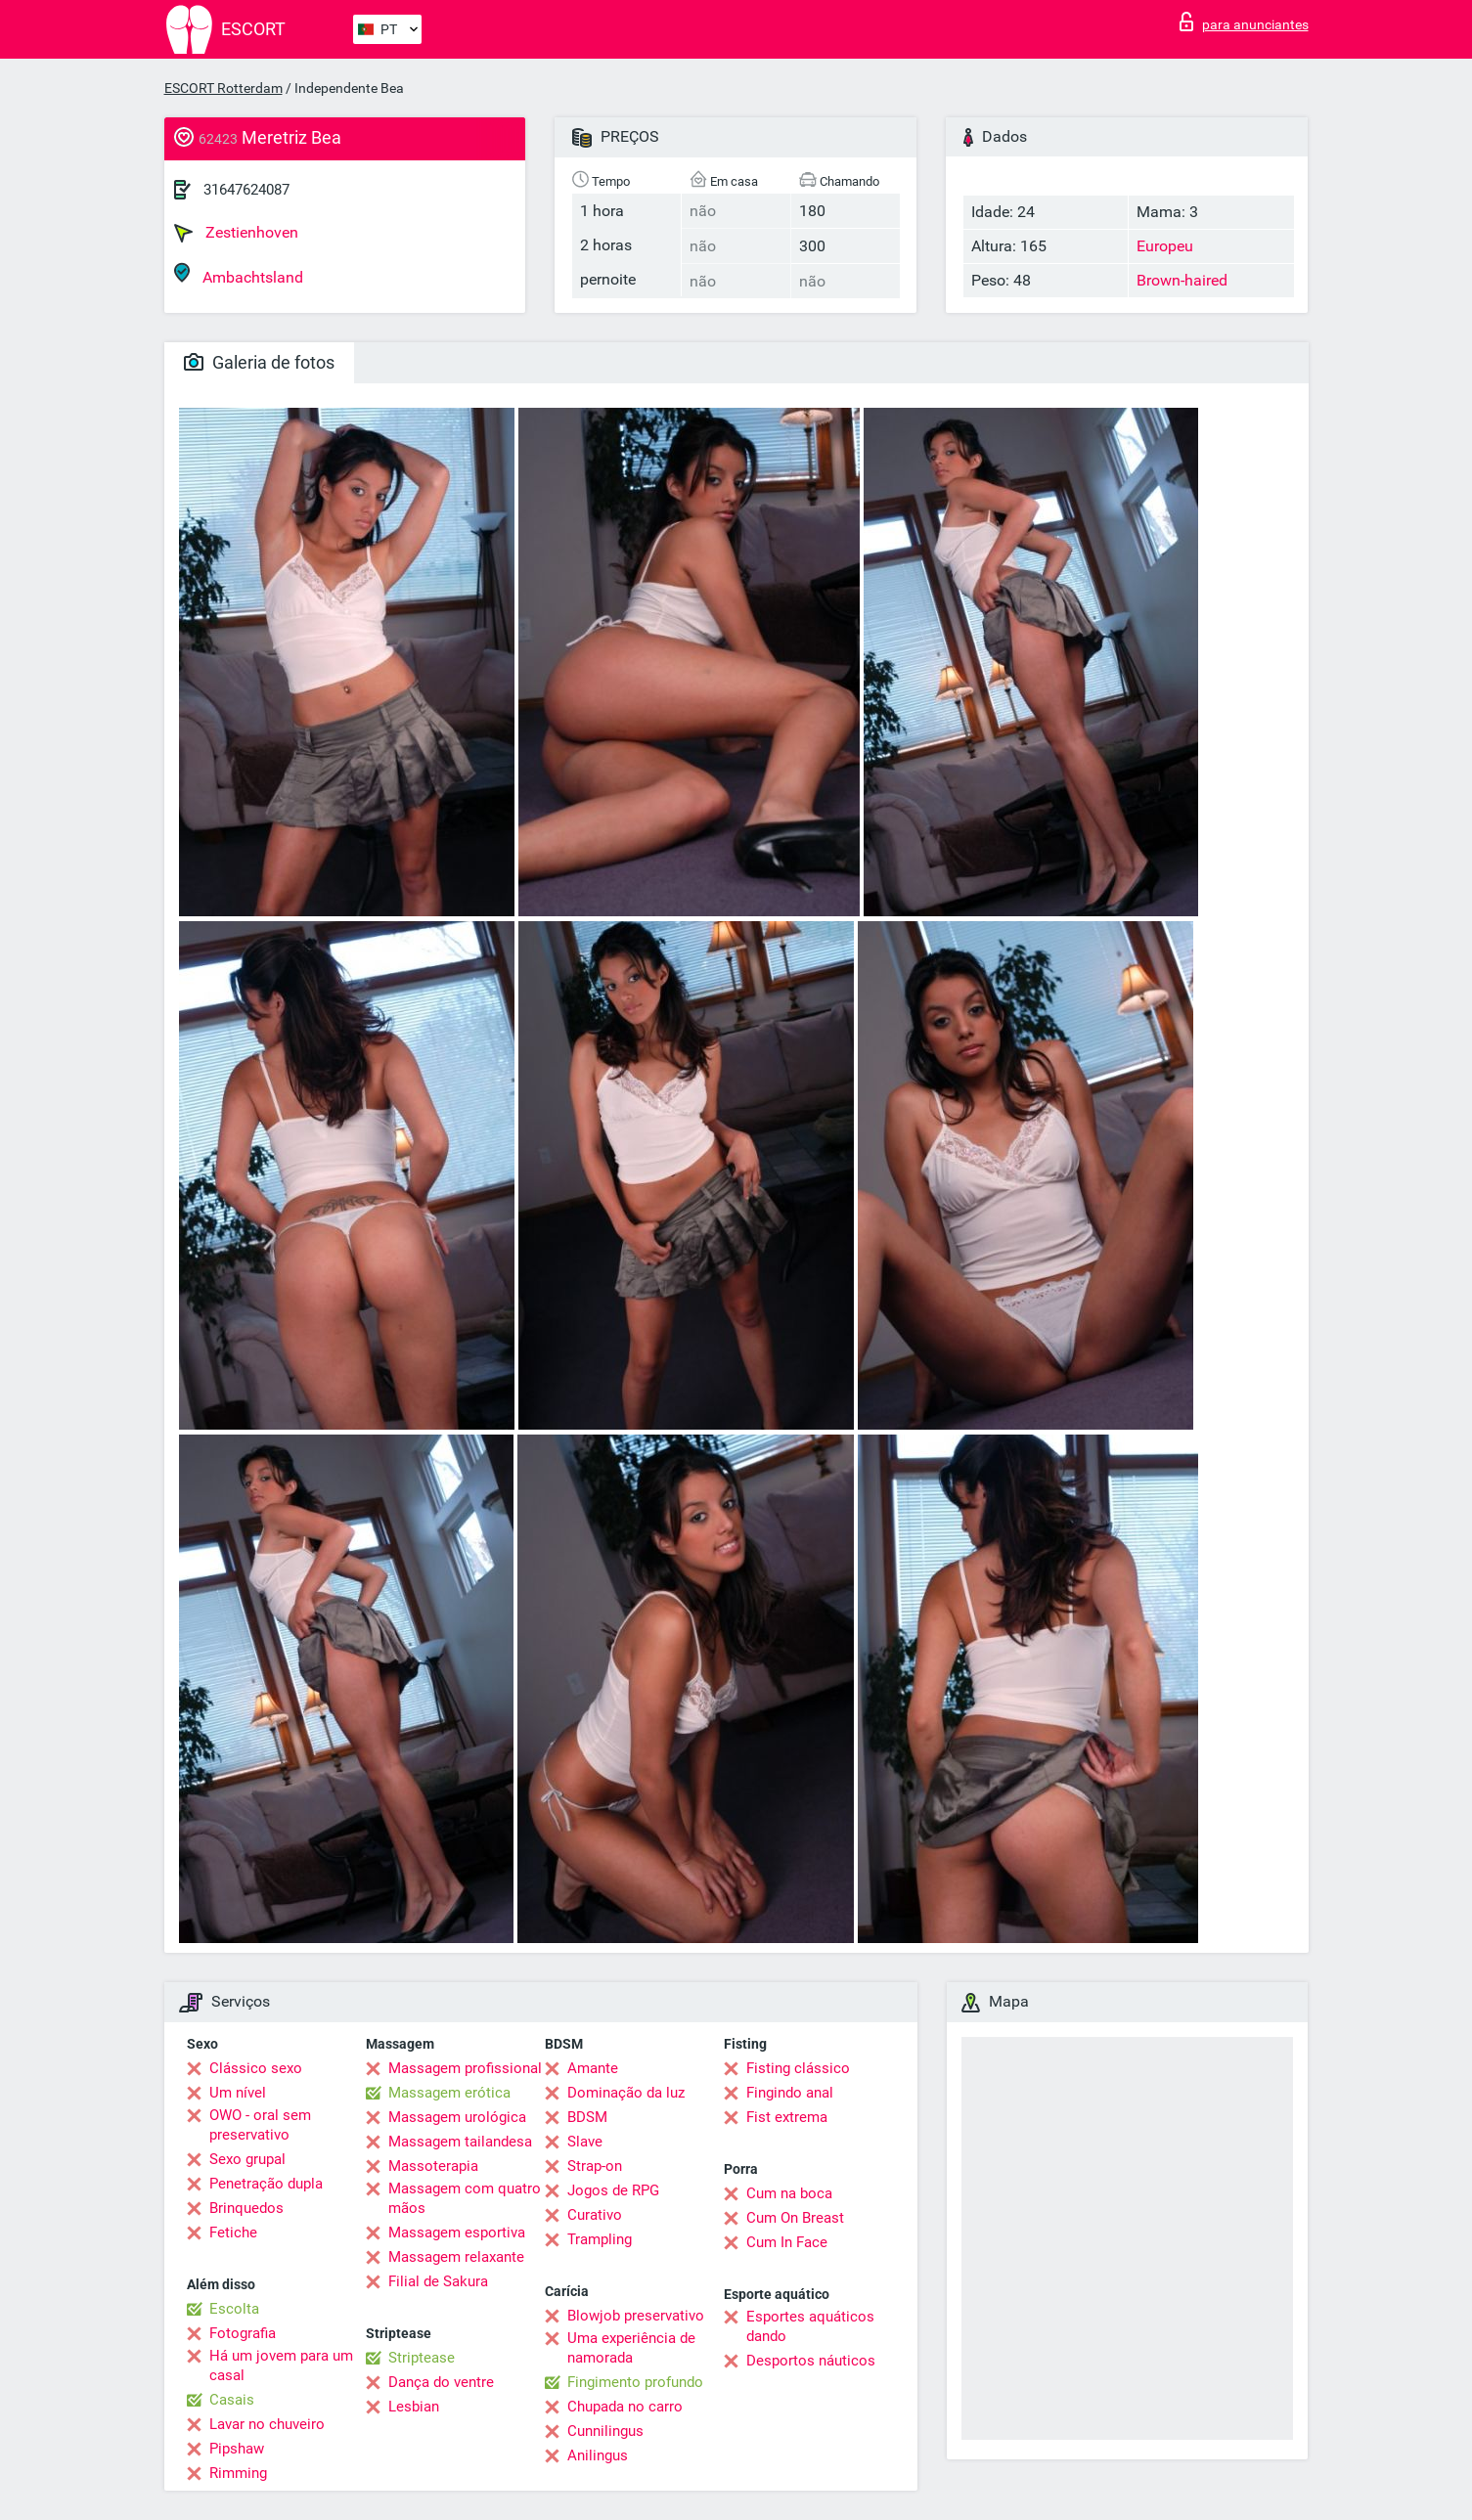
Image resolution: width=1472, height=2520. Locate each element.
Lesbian (413, 2406)
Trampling (599, 2239)
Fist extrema (786, 2117)
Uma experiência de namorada (631, 2347)
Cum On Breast (795, 2218)
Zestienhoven (236, 233)
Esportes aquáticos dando (810, 2326)
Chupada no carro (625, 2406)
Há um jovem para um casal (281, 2365)
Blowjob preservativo (635, 2315)
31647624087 (246, 190)
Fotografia (242, 2333)
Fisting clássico (798, 2068)
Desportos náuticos (810, 2360)
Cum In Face (786, 2242)
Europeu (1165, 246)
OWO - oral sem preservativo (260, 2125)
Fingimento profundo (635, 2382)
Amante (592, 2068)
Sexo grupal (247, 2159)
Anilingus (597, 2455)
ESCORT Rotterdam (223, 88)
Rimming (238, 2473)
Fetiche (233, 2232)
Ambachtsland (238, 274)
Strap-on (594, 2166)
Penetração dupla (266, 2183)
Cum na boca (789, 2193)
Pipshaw (236, 2448)
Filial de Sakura (438, 2281)
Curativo (594, 2215)
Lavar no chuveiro (267, 2424)
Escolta (234, 2309)
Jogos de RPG (613, 2190)
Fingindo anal (789, 2092)
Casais (231, 2400)
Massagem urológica (457, 2117)
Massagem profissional (465, 2068)
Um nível (237, 2092)
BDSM (587, 2117)
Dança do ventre (441, 2382)
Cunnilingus (605, 2431)
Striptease (421, 2357)
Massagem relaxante (456, 2257)
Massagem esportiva (456, 2232)
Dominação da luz (626, 2092)
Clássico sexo (255, 2068)
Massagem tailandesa (460, 2141)
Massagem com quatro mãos (464, 2198)
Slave (584, 2141)
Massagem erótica (449, 2092)
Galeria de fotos (259, 362)
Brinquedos (246, 2208)
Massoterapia (433, 2166)
